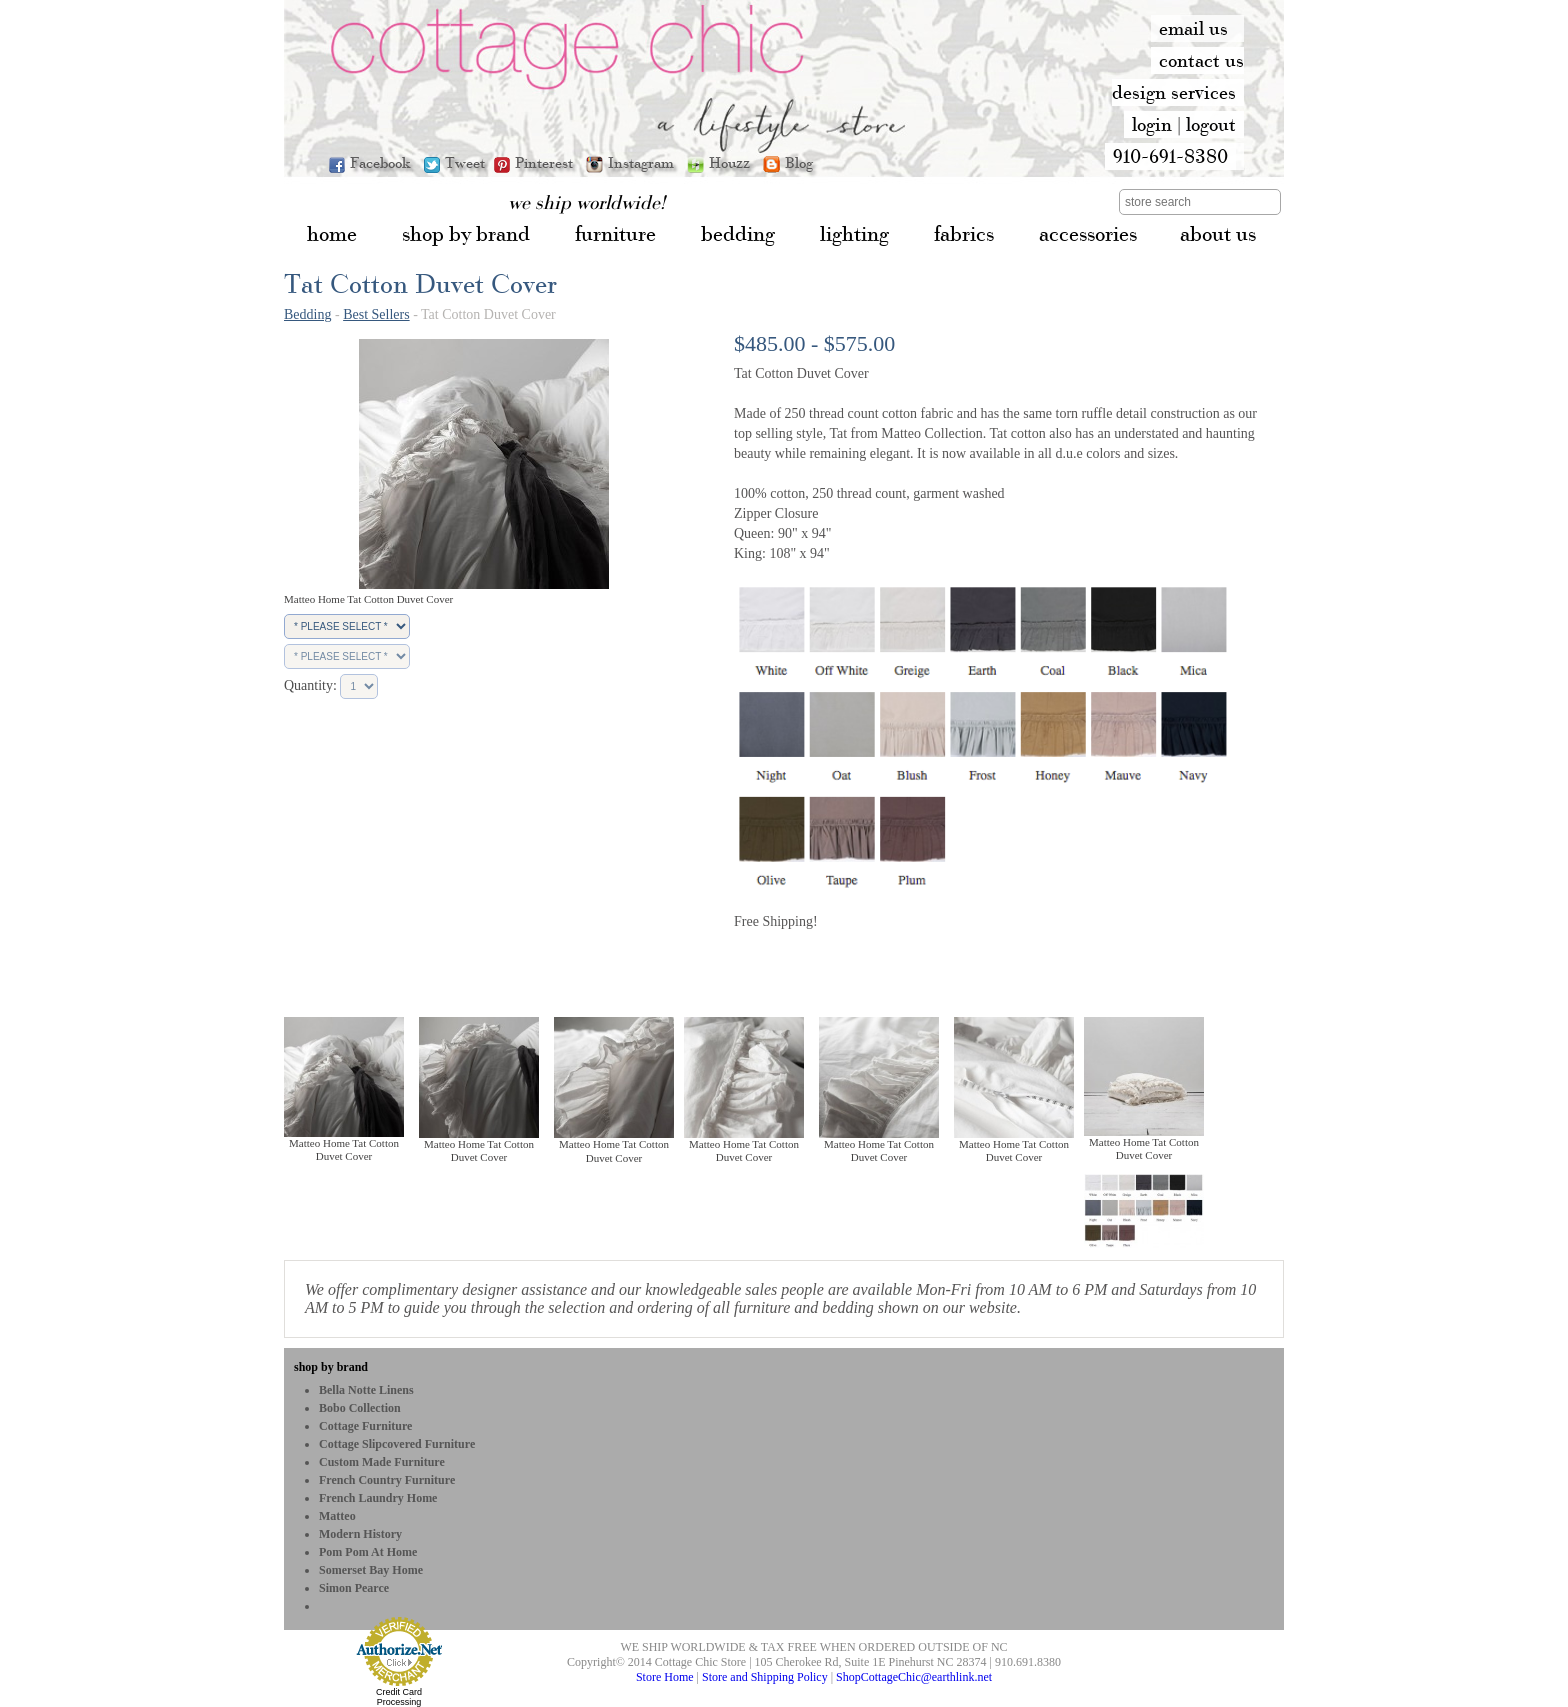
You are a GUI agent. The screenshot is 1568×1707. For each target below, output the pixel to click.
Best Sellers (376, 314)
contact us (1201, 60)
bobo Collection (360, 1408)
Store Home (665, 1677)
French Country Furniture (387, 1480)
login (1152, 124)
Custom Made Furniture (382, 1462)
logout (1211, 124)
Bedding (307, 314)
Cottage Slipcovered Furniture (397, 1444)
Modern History (360, 1534)
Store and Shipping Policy (765, 1677)
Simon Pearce (354, 1588)
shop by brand (331, 1367)
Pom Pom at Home (368, 1552)
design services (1174, 92)
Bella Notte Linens (366, 1390)
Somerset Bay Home (371, 1570)
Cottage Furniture (365, 1426)
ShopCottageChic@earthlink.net (914, 1677)
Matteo (337, 1516)
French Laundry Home (378, 1498)
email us (1193, 28)
